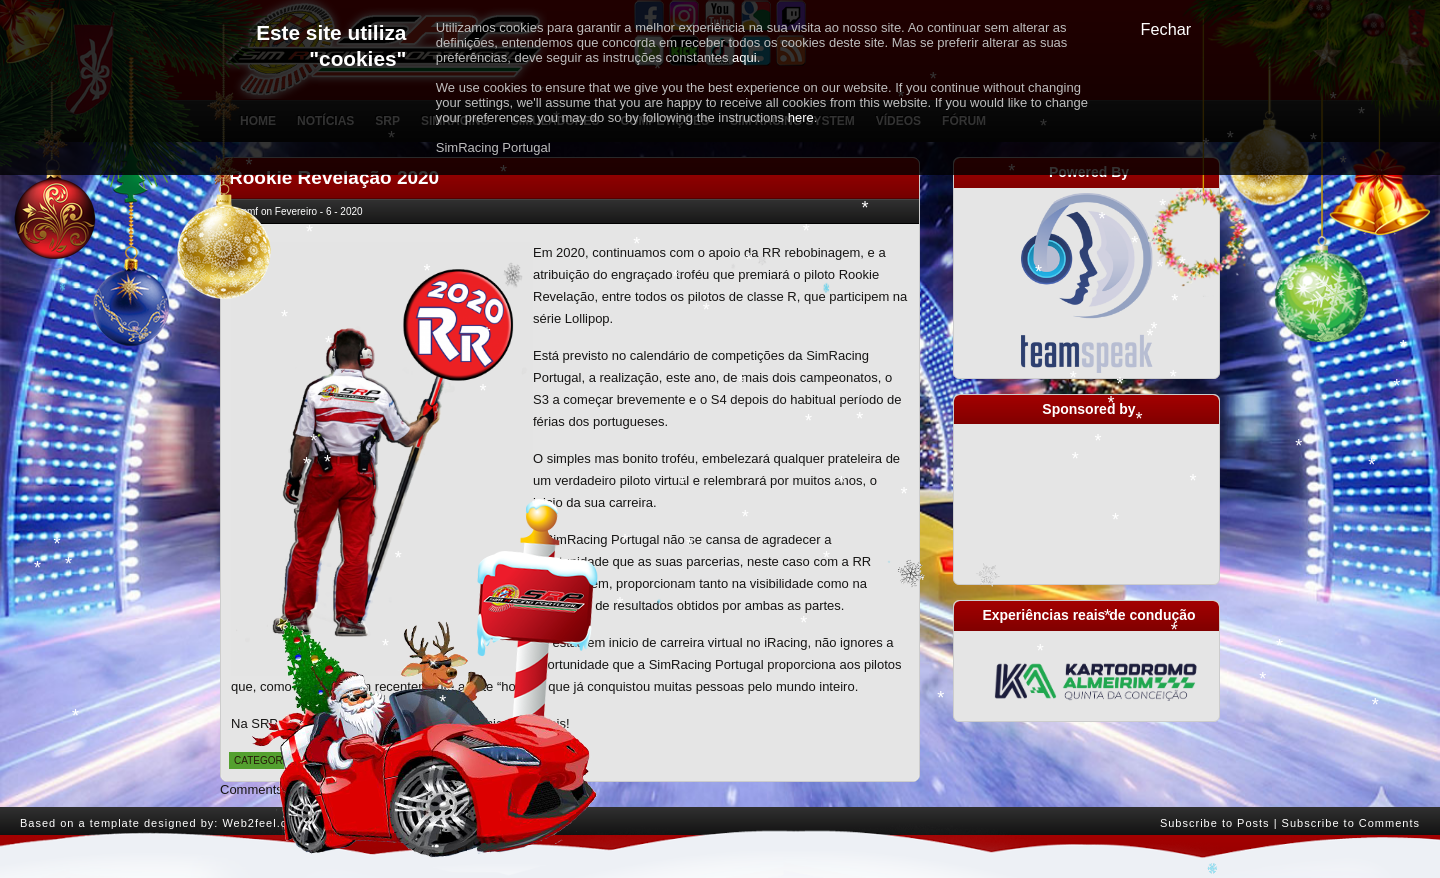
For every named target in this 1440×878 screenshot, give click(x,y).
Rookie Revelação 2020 (334, 177)
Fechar (1166, 29)
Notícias (367, 760)
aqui (744, 57)
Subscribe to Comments (1351, 823)
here (801, 117)
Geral (321, 760)
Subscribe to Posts (1215, 823)
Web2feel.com (263, 823)
